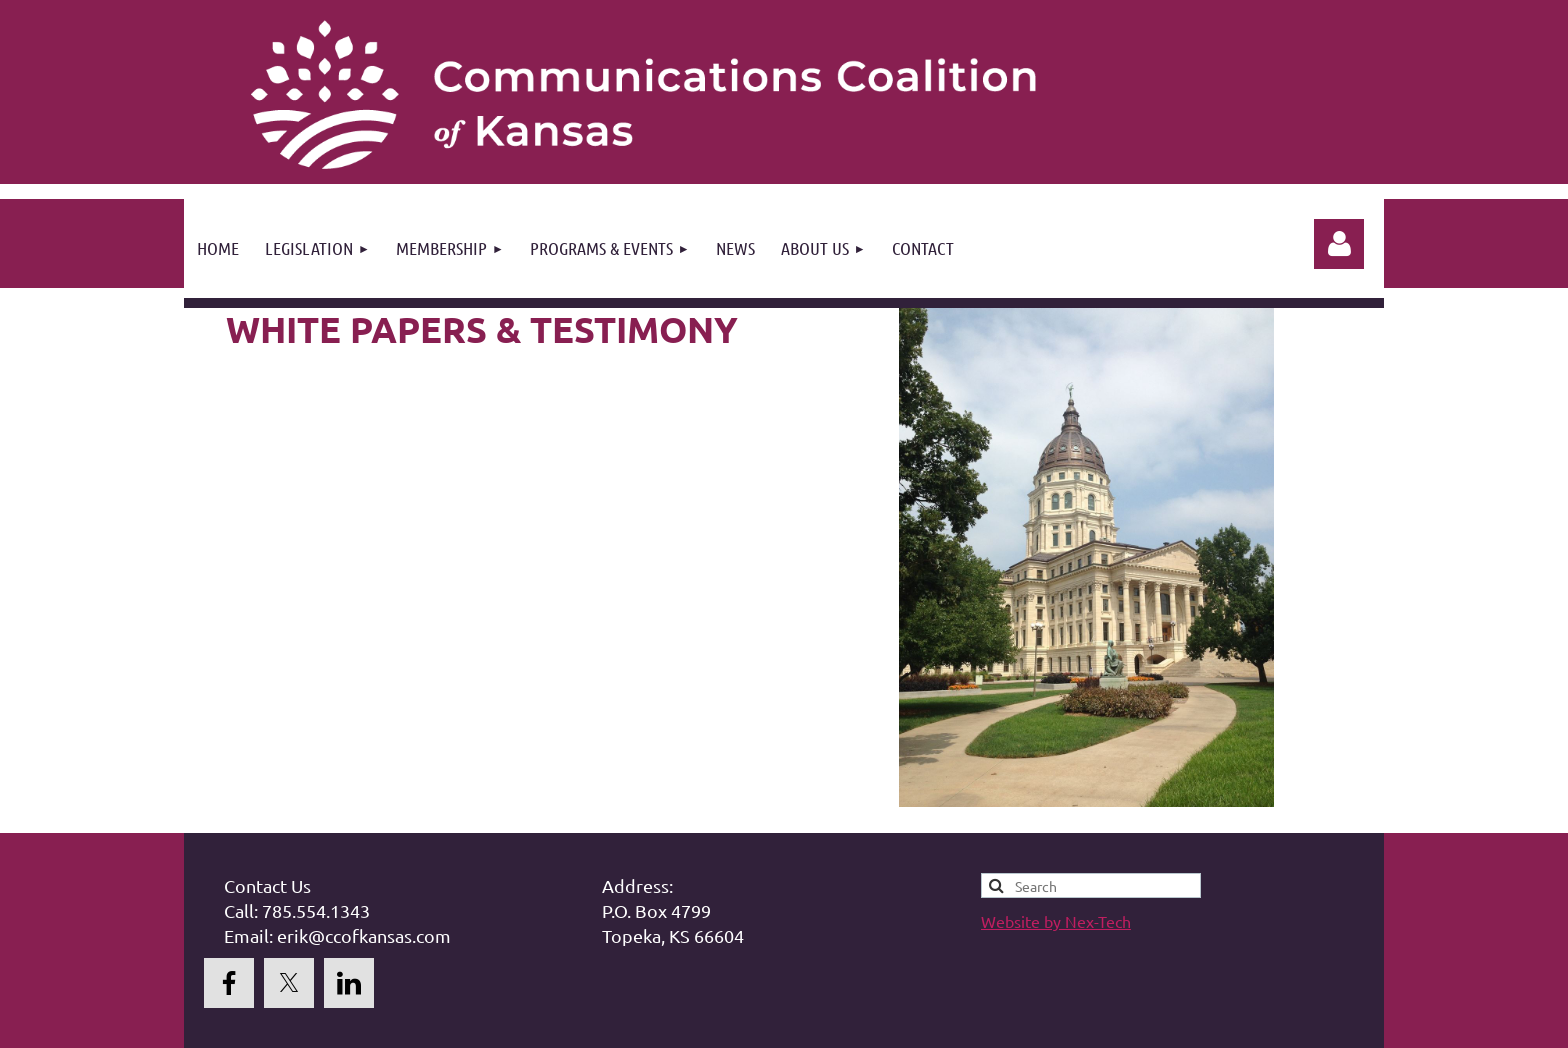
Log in (1339, 244)
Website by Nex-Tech (1056, 921)
